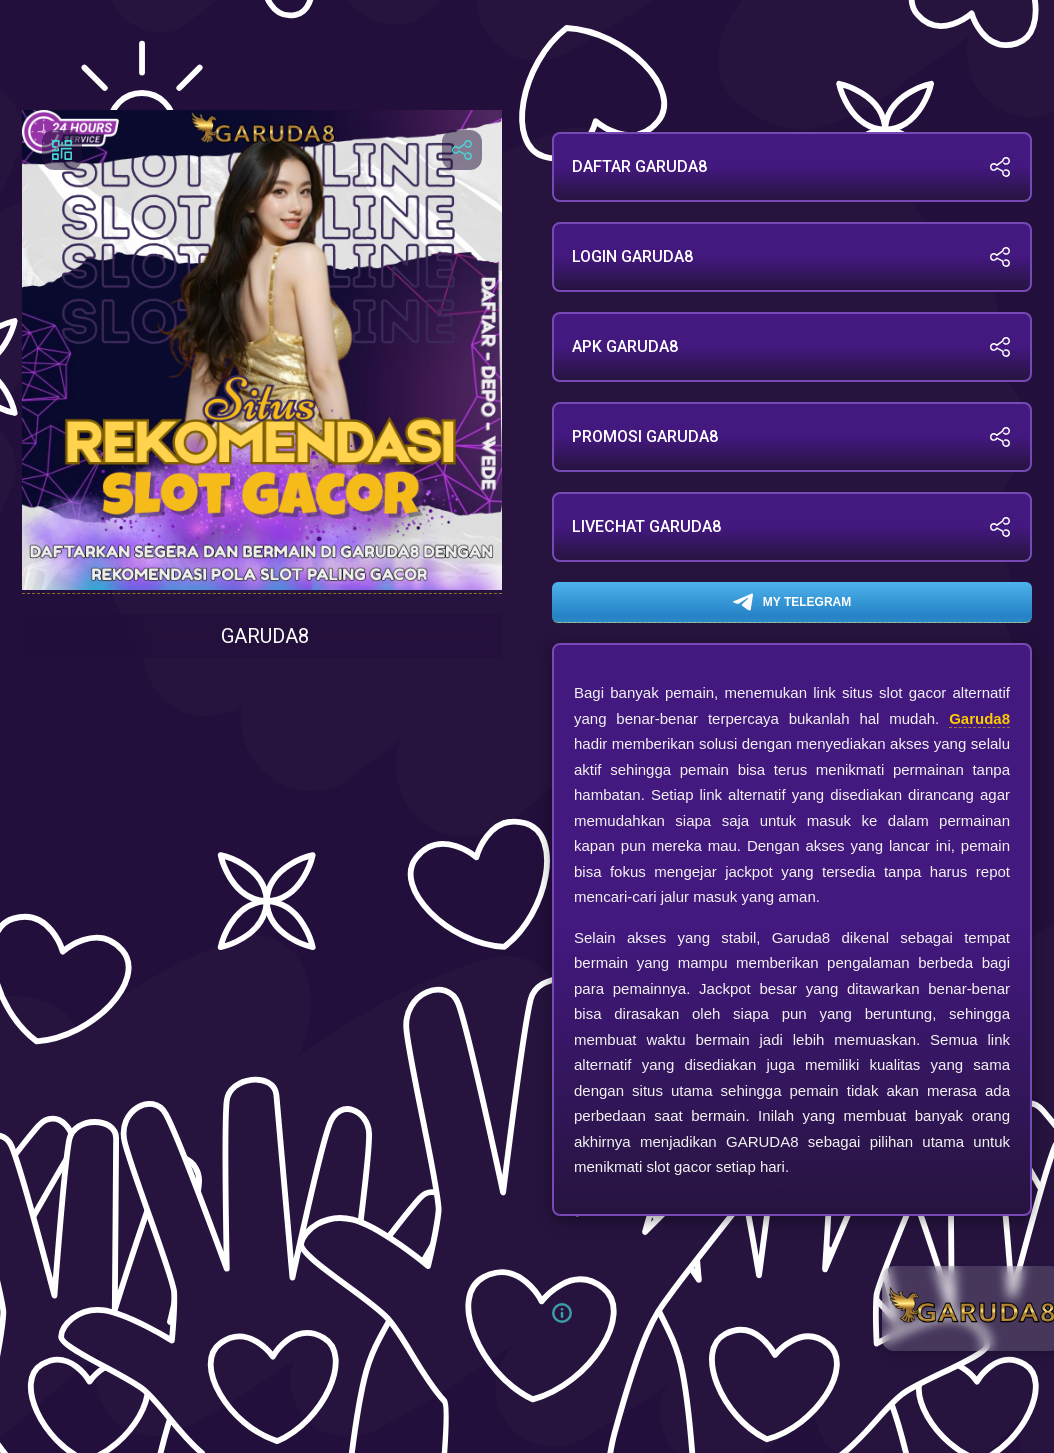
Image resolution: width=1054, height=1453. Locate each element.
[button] (570, 1313)
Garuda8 (979, 718)
